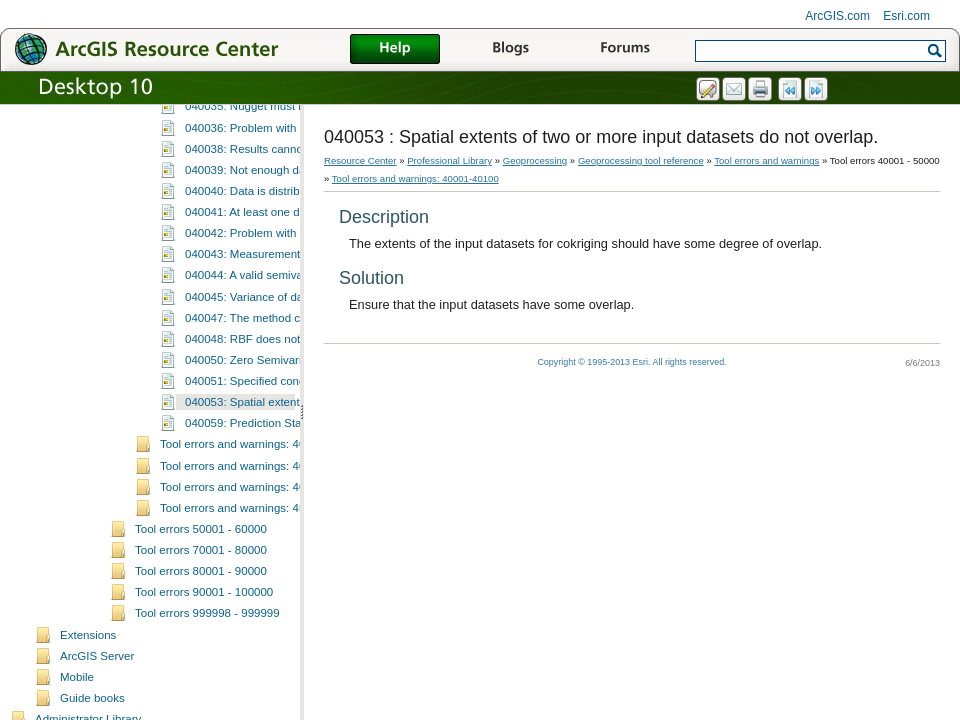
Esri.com (906, 16)
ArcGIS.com (837, 16)
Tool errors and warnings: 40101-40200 (260, 602)
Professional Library (449, 160)
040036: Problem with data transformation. (293, 286)
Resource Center (360, 160)
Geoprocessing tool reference (641, 160)
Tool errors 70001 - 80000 (201, 708)
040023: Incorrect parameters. (262, 117)
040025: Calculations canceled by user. (285, 159)
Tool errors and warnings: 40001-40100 (415, 178)
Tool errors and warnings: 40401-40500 (260, 645)
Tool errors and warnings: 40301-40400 (260, 624)
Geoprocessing (535, 160)
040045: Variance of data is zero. (269, 455)
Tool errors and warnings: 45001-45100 (260, 666)
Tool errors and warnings (766, 160)
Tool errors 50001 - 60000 (201, 687)
